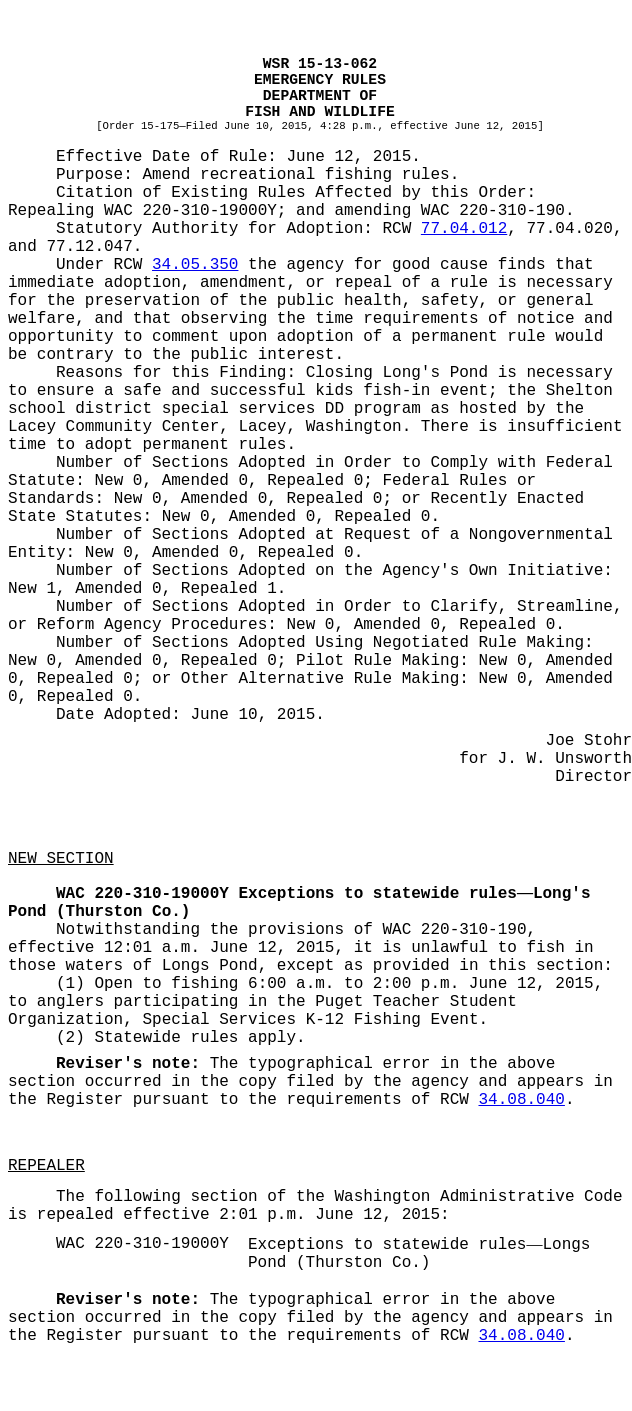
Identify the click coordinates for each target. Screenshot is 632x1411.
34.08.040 (521, 1100)
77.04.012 (464, 229)
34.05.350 (195, 265)
